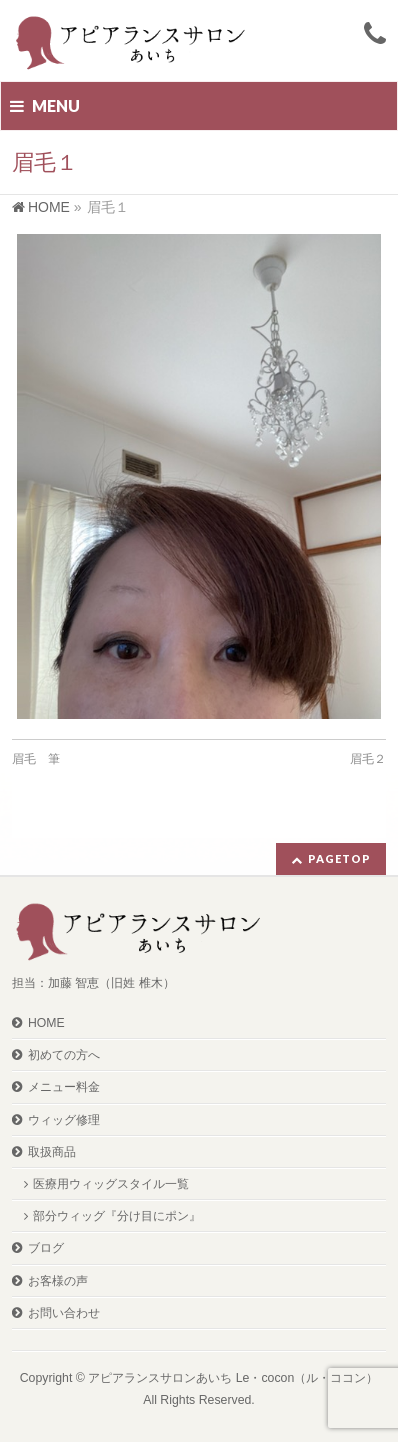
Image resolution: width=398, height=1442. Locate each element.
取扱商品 (52, 1152)
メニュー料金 (64, 1087)
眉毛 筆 (36, 759)
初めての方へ (64, 1055)
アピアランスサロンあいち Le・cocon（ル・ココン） (233, 1378)
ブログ (46, 1248)
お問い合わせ (64, 1313)
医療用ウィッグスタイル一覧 (111, 1184)
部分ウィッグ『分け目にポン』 (117, 1216)
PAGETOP (339, 858)
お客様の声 (58, 1281)
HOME (46, 1023)
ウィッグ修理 (64, 1120)
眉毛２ (368, 759)
